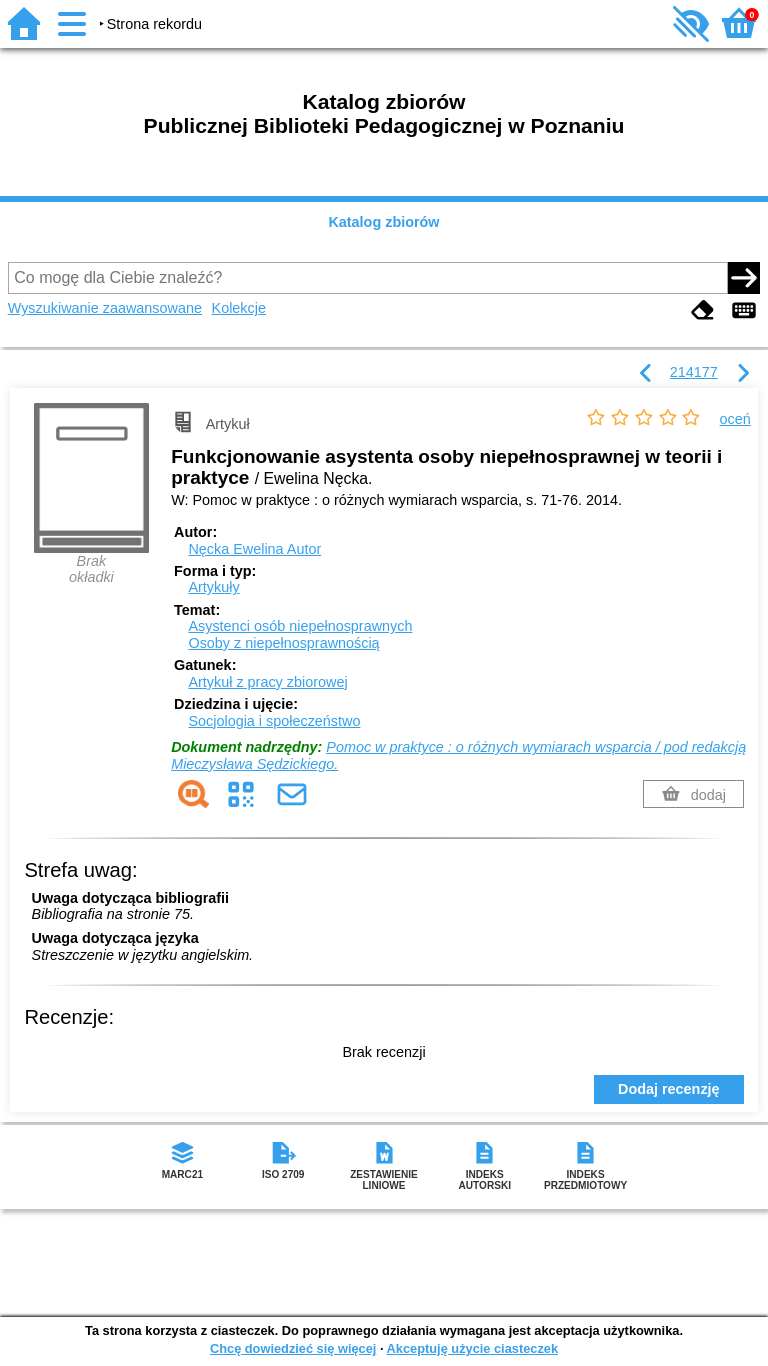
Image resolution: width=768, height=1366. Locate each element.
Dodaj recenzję (669, 1089)
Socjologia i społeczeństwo (274, 721)
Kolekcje (239, 308)
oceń (735, 419)
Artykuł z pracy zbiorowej (267, 682)
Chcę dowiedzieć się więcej (293, 1348)
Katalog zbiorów (383, 222)
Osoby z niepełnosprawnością (283, 643)
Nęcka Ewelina (254, 549)
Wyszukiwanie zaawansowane (105, 308)
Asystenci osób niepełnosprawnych (300, 626)
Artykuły (213, 587)
